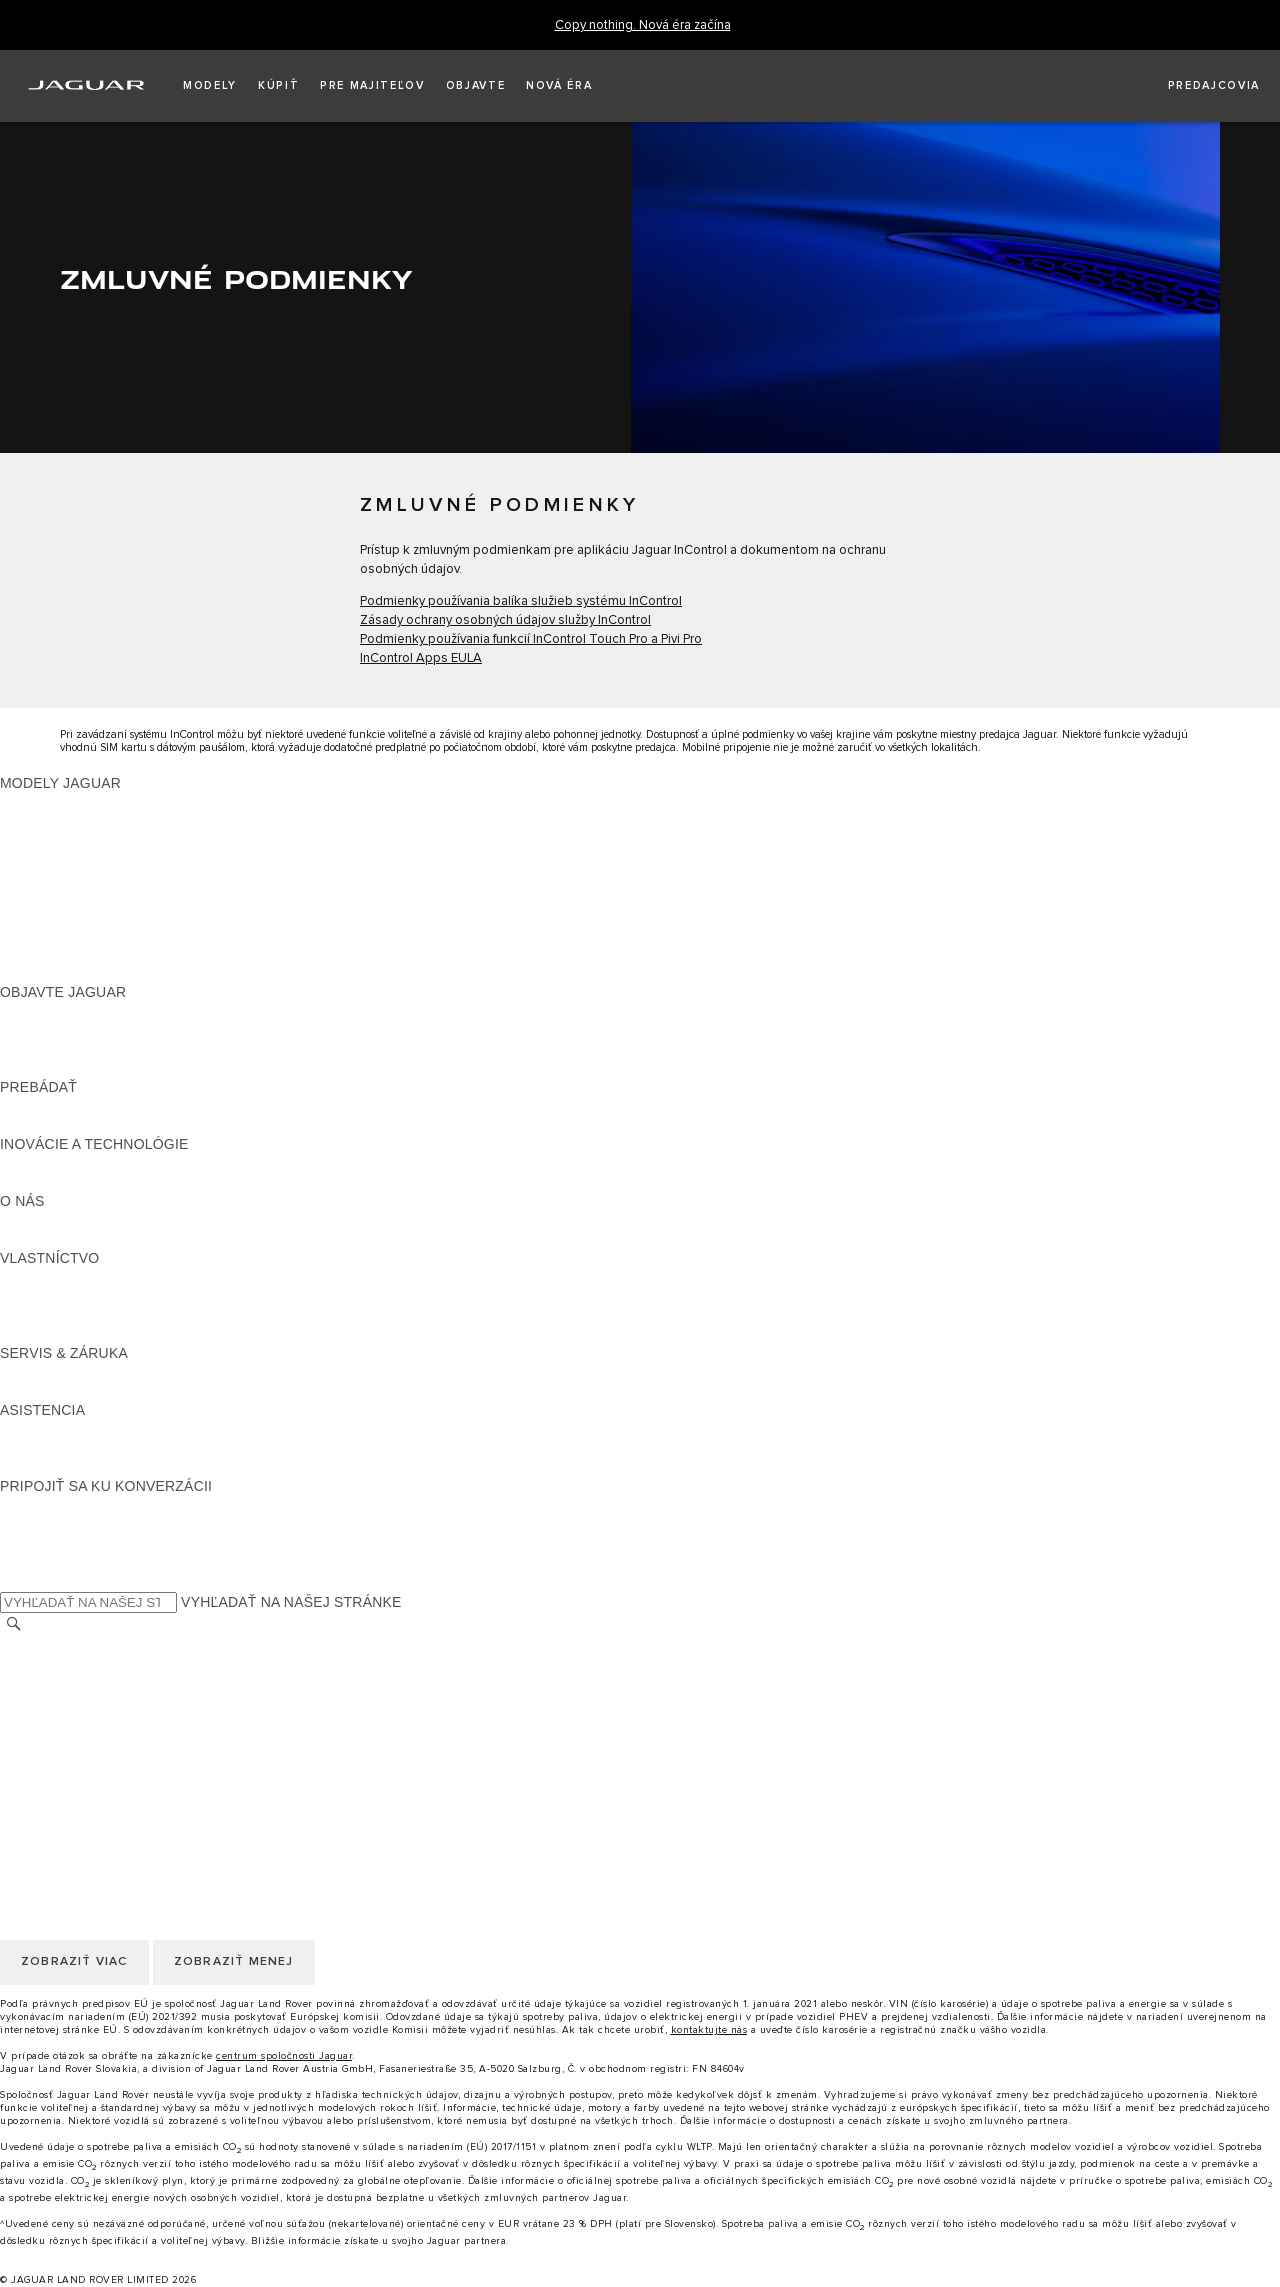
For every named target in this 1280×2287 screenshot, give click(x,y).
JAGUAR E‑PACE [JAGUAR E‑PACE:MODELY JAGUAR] (57, 821)
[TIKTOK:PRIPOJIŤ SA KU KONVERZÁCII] (33, 1524)
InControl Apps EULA (421, 658)
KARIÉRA (31, 1683)
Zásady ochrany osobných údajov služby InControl (505, 620)
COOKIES (32, 1721)
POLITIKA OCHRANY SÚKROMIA (109, 1702)
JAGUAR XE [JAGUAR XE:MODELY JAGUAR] (40, 878)
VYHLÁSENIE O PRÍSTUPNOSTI (107, 1778)
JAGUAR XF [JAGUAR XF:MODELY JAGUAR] (40, 897)
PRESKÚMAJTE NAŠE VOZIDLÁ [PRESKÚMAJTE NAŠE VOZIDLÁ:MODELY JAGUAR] (107, 916)
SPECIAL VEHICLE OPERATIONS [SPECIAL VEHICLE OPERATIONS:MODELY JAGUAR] (111, 954)
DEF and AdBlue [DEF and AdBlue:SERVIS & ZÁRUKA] (53, 1391)
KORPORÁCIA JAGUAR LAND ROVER (127, 1759)
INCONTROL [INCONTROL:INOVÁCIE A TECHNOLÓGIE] (42, 1163)
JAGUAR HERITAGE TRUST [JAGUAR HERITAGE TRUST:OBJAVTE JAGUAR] (93, 1068)
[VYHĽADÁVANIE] (14, 1624)
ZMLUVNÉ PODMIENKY (79, 1740)
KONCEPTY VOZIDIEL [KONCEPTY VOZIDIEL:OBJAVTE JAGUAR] (74, 1049)
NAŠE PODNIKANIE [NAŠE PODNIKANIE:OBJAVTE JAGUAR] (65, 1030)
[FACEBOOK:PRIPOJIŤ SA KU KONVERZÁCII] (47, 1562)
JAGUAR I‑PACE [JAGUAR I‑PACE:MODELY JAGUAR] (54, 840)
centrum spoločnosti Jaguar (284, 2056)
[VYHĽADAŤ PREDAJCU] (1196, 86)
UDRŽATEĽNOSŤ (57, 1239)
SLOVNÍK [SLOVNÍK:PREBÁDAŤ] (31, 1125)
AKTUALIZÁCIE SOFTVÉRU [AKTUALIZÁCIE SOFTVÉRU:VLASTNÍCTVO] (92, 1334)
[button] (210, 86)
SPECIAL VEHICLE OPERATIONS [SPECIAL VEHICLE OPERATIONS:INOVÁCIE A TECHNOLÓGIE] (111, 1182)
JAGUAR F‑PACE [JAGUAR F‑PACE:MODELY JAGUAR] (57, 802)
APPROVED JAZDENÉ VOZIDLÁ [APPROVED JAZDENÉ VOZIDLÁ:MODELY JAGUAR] (107, 935)
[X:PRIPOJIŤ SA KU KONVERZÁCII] (14, 1581)
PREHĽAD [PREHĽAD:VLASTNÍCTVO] (34, 1277)
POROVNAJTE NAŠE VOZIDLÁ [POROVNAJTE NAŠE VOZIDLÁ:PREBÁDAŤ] (102, 1106)
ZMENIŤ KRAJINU (59, 1645)
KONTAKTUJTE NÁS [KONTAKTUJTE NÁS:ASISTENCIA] (68, 1448)
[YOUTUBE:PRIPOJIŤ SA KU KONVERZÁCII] (42, 1543)
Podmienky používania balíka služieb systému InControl (521, 601)
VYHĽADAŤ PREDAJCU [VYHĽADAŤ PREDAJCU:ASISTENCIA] (78, 1467)
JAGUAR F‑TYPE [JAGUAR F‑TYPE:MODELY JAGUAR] (56, 859)
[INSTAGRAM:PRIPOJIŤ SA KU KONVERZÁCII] (50, 1505)
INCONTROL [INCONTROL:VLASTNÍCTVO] (42, 1296)
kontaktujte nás (709, 2030)
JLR (13, 1220)
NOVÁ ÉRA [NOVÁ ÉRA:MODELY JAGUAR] (37, 973)
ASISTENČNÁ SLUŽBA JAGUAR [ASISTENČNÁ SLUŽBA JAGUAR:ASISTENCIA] (106, 1429)
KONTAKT (33, 1664)
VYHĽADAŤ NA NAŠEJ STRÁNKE (291, 1602)
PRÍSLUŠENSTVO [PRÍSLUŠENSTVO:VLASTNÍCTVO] (60, 1315)
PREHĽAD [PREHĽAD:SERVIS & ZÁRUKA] (34, 1372)
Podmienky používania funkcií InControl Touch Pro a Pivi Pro (531, 639)
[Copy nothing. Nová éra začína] (643, 25)
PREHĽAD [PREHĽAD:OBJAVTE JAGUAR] (34, 1011)
